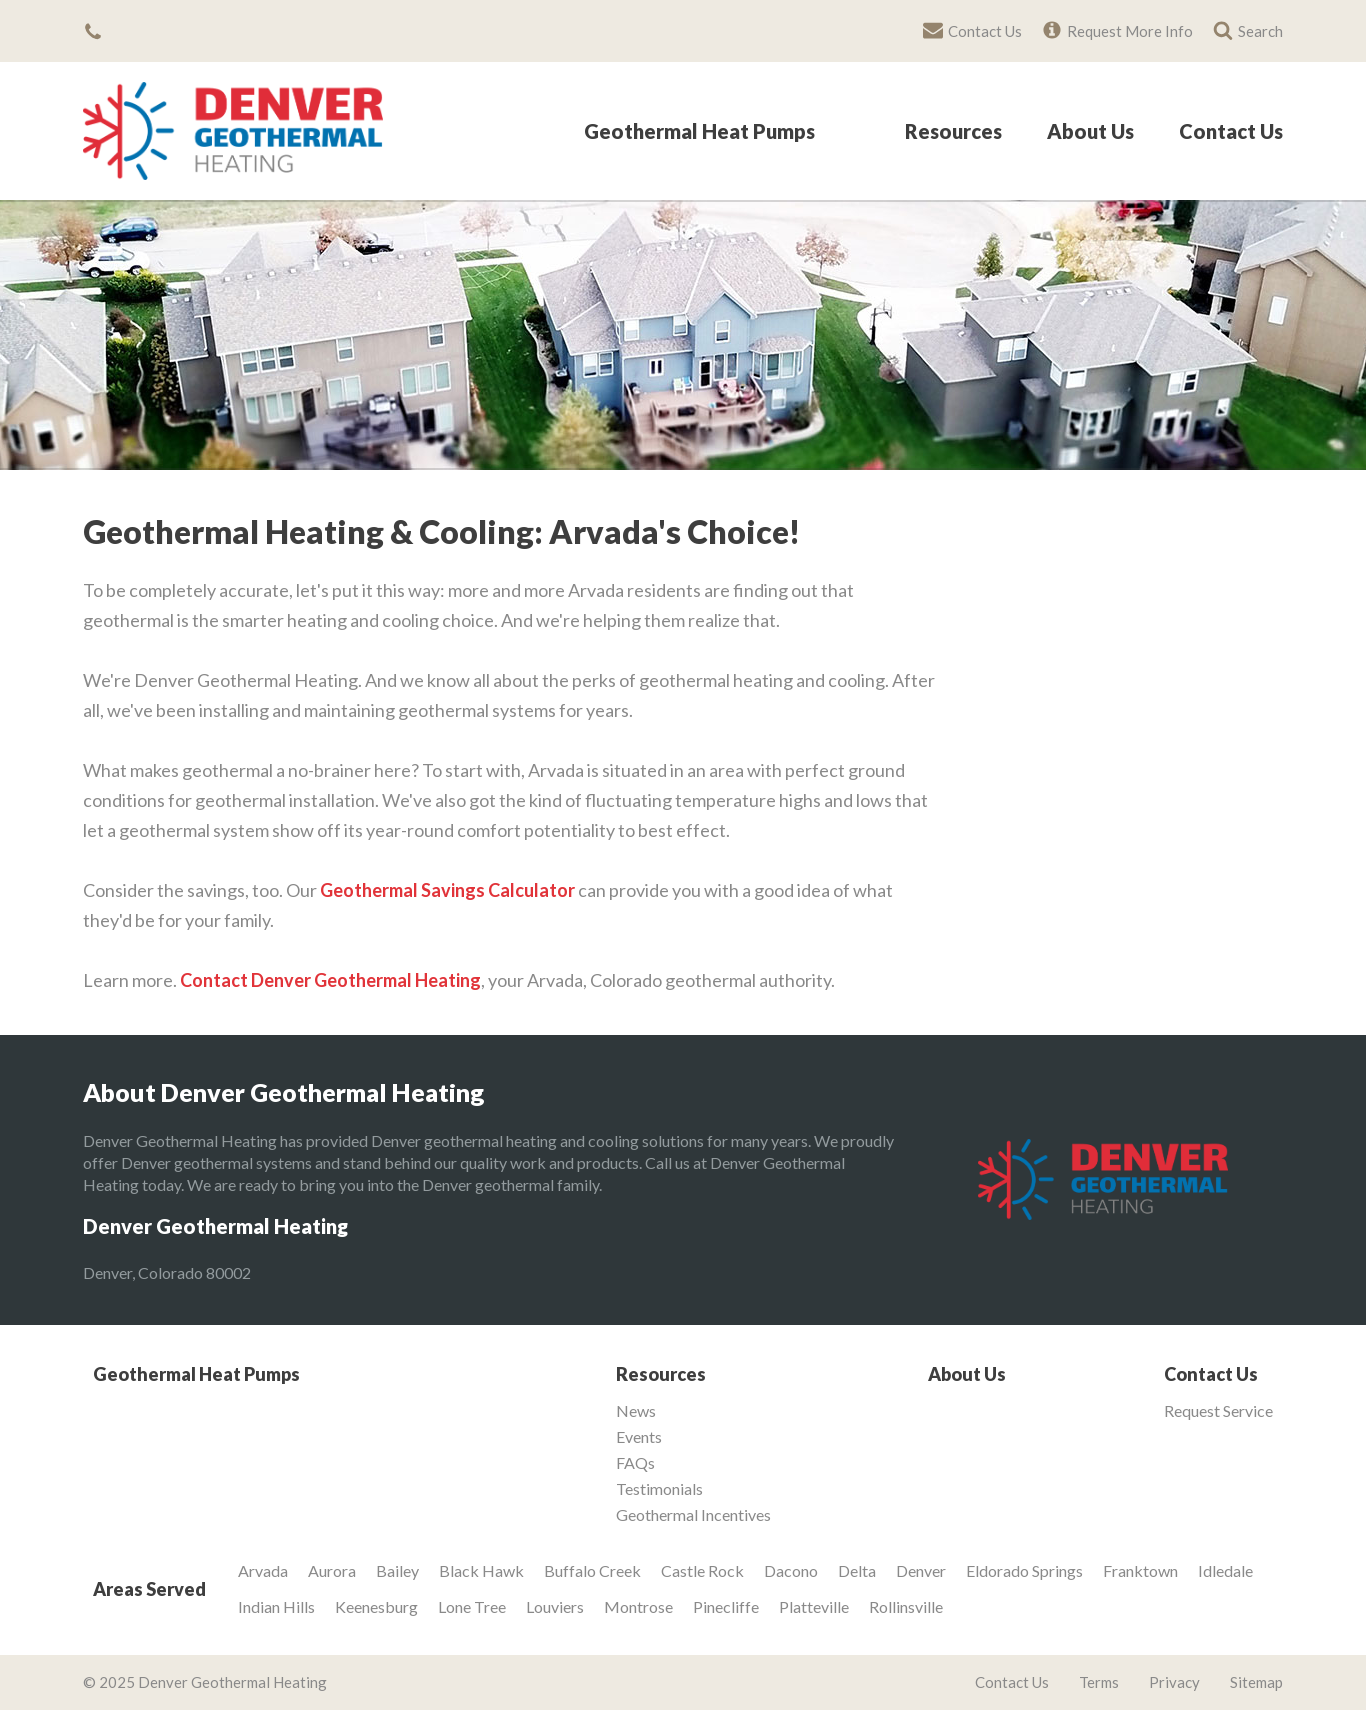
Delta (857, 1570)
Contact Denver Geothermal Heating (330, 980)
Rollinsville (906, 1606)
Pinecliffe (726, 1606)
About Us (1090, 132)
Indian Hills (276, 1606)
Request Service (1218, 1411)
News (636, 1411)
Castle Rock (702, 1570)
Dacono (791, 1570)
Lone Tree (472, 1606)
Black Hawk (481, 1570)
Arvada (263, 1570)
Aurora (332, 1570)
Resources (953, 132)
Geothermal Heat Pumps (699, 132)
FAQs (635, 1463)
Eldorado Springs (1024, 1570)
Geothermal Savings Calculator (447, 890)
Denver (921, 1570)
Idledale (1225, 1570)
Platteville (814, 1606)
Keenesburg (376, 1606)
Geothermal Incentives (693, 1515)
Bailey (397, 1570)
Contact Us (1231, 132)
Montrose (638, 1606)
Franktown (1140, 1570)
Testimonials (659, 1489)
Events (639, 1437)
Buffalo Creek (592, 1570)
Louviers (555, 1606)
